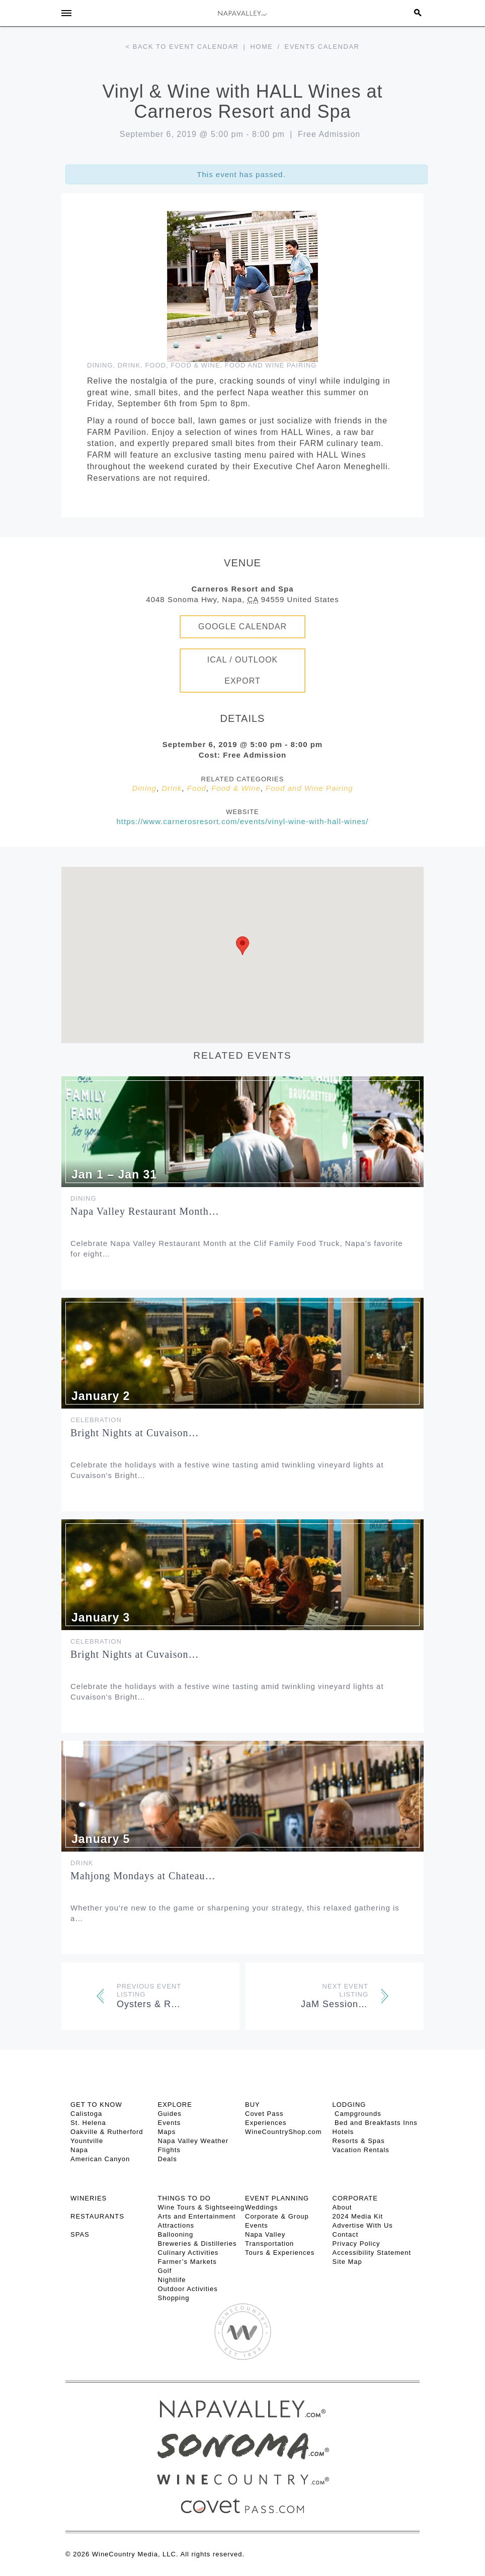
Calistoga (86, 2113)
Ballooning (176, 2234)
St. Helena (88, 2122)
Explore (175, 2104)
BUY (252, 2104)
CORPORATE (355, 2198)
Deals (167, 2159)
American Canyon (100, 2159)
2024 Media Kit (358, 2216)
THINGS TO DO (184, 2198)
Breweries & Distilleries (197, 2243)
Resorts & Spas (359, 2141)
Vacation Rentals (361, 2150)
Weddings (261, 2207)
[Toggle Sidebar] (66, 13)
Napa (79, 2150)
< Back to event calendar (182, 46)
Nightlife (172, 2280)
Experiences (266, 2122)
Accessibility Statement (372, 2252)
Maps (167, 2132)
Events (169, 2122)
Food (155, 365)
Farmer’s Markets (187, 2261)
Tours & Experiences (279, 2252)
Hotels (343, 2132)
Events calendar (322, 46)
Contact (346, 2234)
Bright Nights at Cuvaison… (134, 1432)
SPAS (80, 2234)
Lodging (349, 2104)
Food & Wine (195, 365)
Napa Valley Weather (193, 2141)
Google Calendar (242, 626)
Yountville (86, 2141)
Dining (100, 365)
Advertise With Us (363, 2225)
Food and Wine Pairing (271, 365)
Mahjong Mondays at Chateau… (143, 1875)
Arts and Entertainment (197, 2216)
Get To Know (96, 2104)
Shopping (174, 2298)
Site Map (347, 2261)
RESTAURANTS (97, 2216)
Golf (165, 2270)
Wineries (88, 2198)
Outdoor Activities (188, 2289)
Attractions (176, 2225)
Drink (129, 365)
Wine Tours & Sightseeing (201, 2207)
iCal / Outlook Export (242, 670)
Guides (170, 2113)
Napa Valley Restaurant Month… (144, 1211)
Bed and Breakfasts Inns (375, 2122)
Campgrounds (357, 2113)
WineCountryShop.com (283, 2132)
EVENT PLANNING (277, 2198)
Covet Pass (264, 2113)
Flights (169, 2150)
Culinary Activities (188, 2252)
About (342, 2207)
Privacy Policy (356, 2243)
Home (261, 46)
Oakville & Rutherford (106, 2132)
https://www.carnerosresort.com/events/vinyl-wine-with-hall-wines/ (243, 821)
